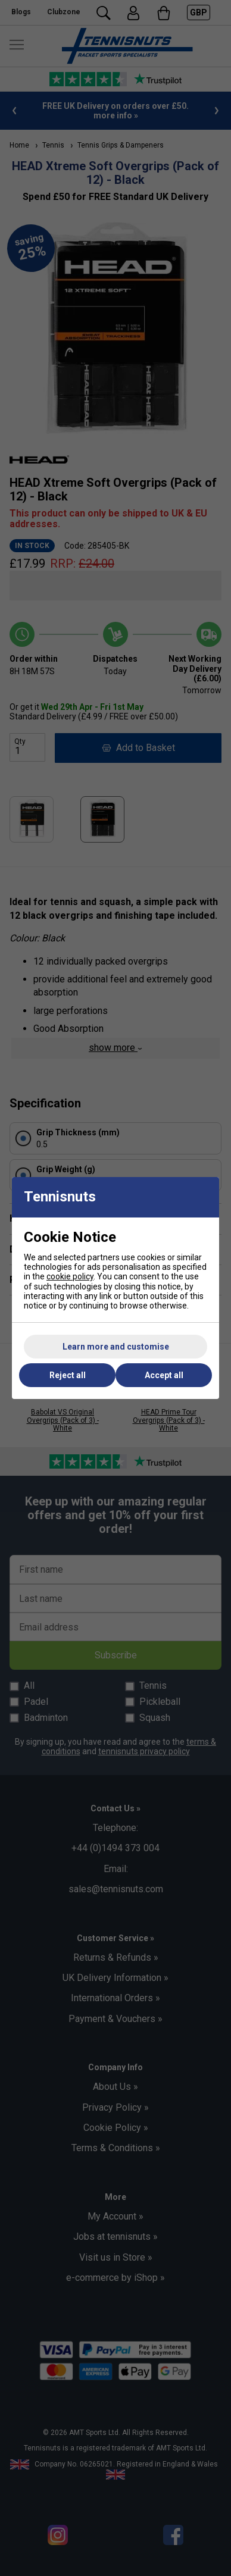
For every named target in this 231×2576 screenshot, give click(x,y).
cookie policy (69, 1276)
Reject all (67, 1375)
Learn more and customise (116, 1346)
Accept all (164, 1375)
